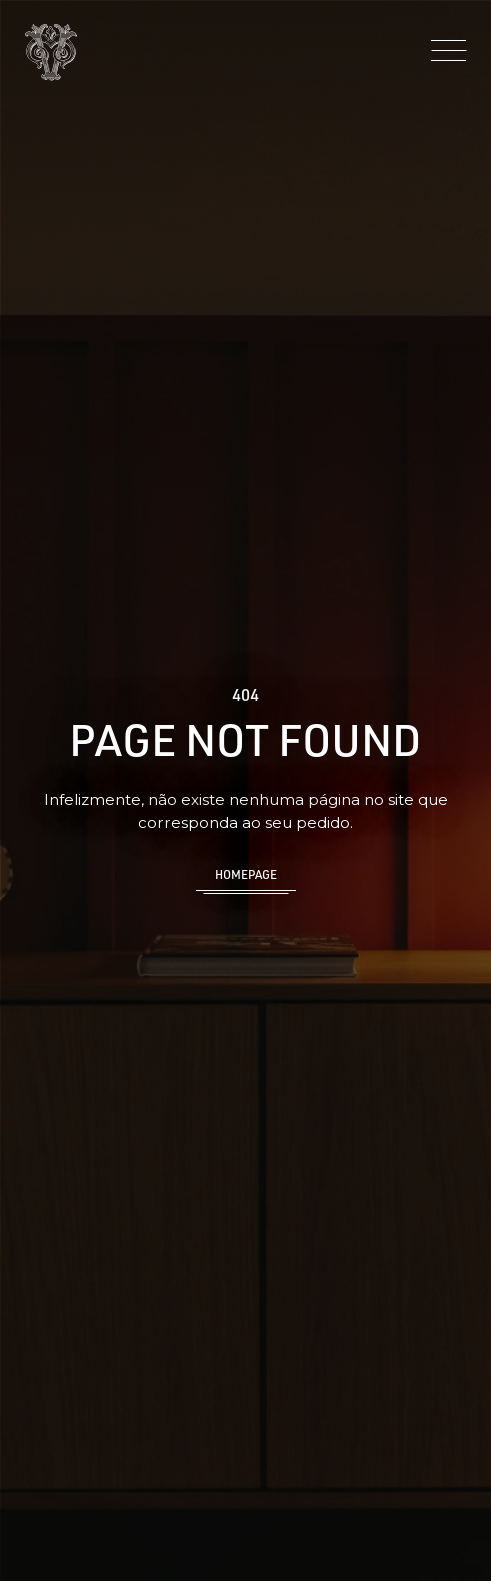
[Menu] (448, 52)
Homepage (246, 874)
